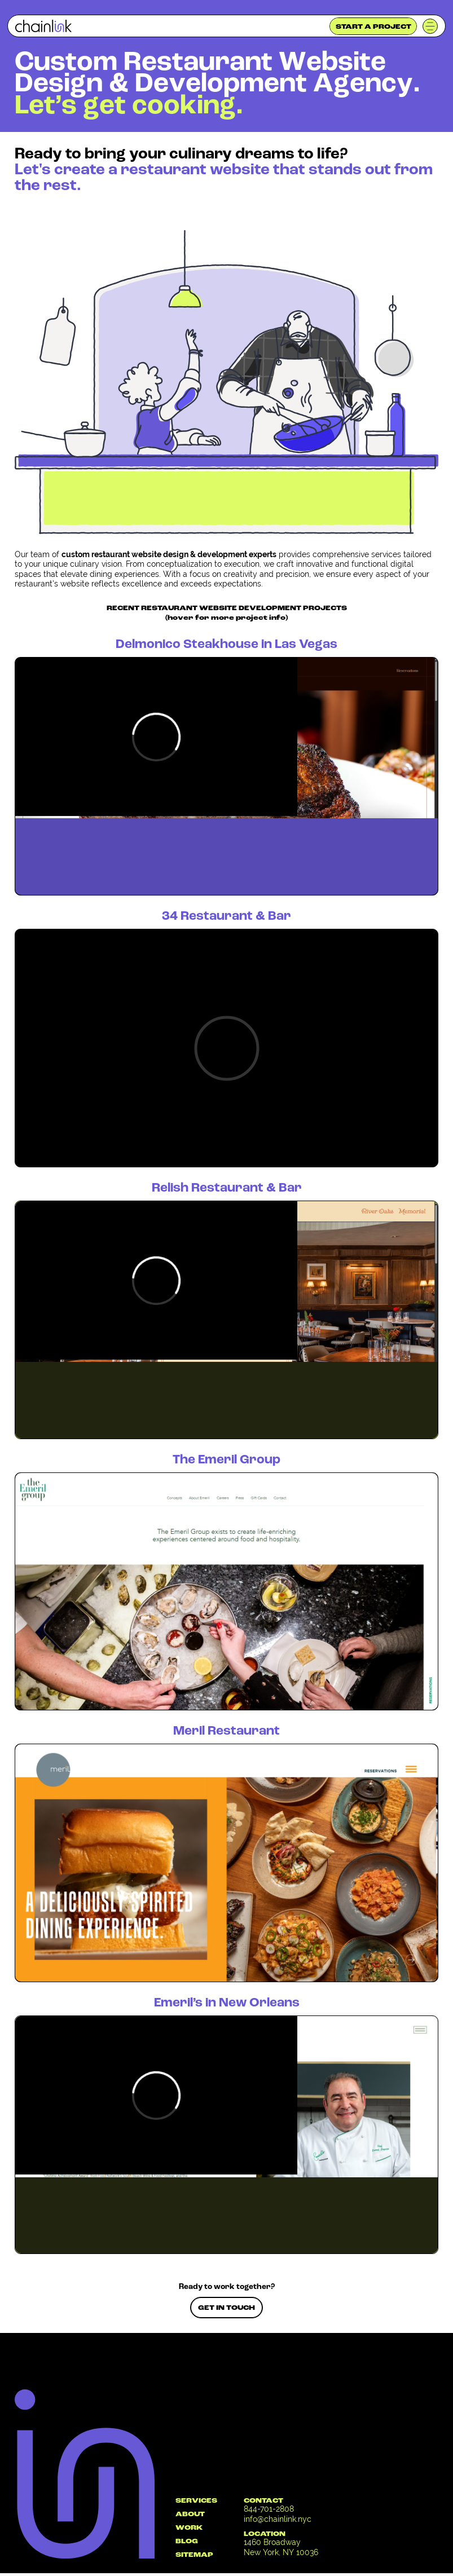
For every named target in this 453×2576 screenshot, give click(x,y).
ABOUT (190, 2514)
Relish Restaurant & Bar (227, 1188)
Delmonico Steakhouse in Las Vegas (226, 644)
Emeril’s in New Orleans (227, 2003)
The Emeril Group (226, 1460)
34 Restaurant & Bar (226, 916)
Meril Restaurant (226, 1731)
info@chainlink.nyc (277, 2519)
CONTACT (263, 2501)
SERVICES (196, 2501)
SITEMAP (194, 2555)
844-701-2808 (269, 2508)
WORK (189, 2528)
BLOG (186, 2541)
